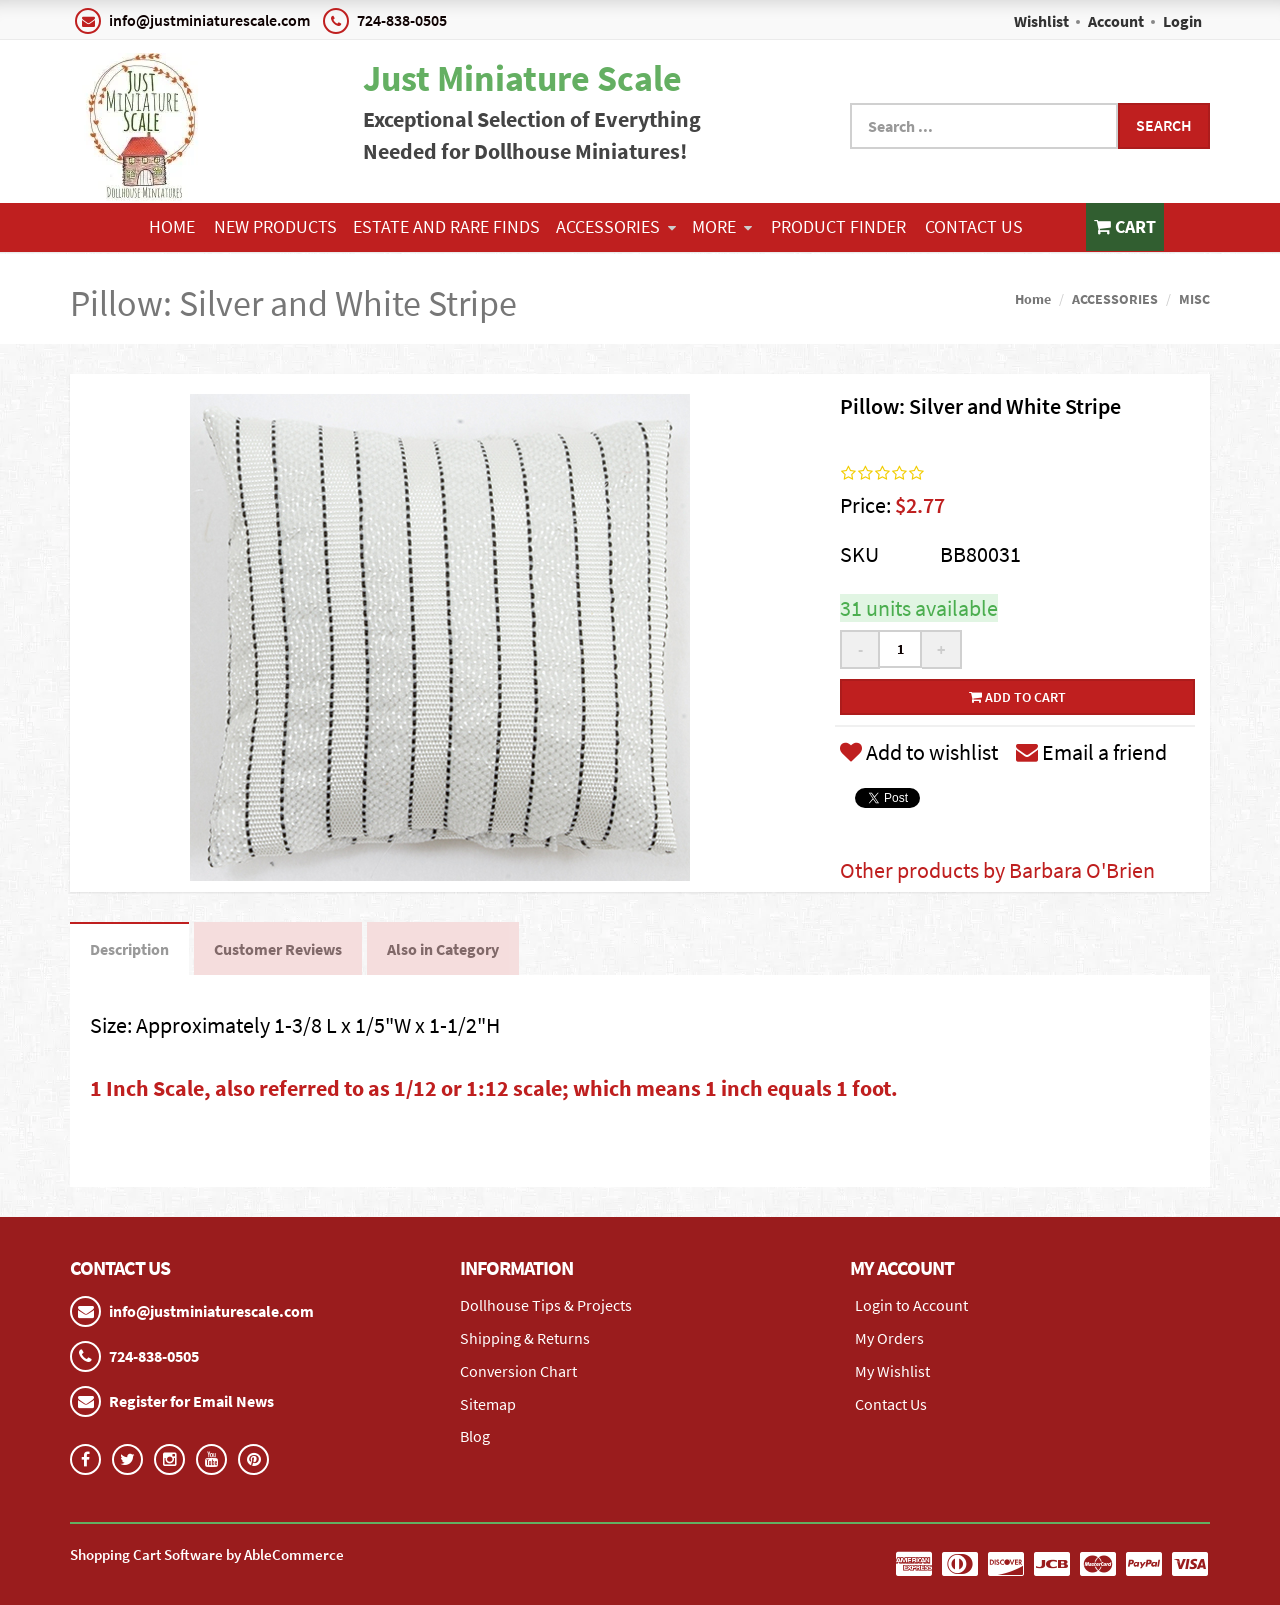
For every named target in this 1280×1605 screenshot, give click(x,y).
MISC (1194, 299)
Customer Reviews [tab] (278, 949)
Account (1116, 21)
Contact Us (974, 226)
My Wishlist (892, 1371)
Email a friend (1091, 752)
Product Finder (838, 226)
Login (1182, 21)
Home (172, 226)
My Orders (889, 1338)
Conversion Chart (518, 1371)
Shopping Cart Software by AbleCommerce (207, 1554)
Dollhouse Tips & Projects (546, 1305)
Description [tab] (129, 949)
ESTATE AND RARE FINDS (446, 226)
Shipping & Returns (525, 1338)
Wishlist (1041, 21)
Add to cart (1017, 697)
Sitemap (488, 1404)
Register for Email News (191, 1401)
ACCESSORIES (616, 226)
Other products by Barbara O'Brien (997, 870)
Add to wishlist (919, 752)
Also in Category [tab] (443, 949)
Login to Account (911, 1305)
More (722, 226)
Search (1164, 125)
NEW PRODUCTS (275, 226)
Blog (475, 1436)
